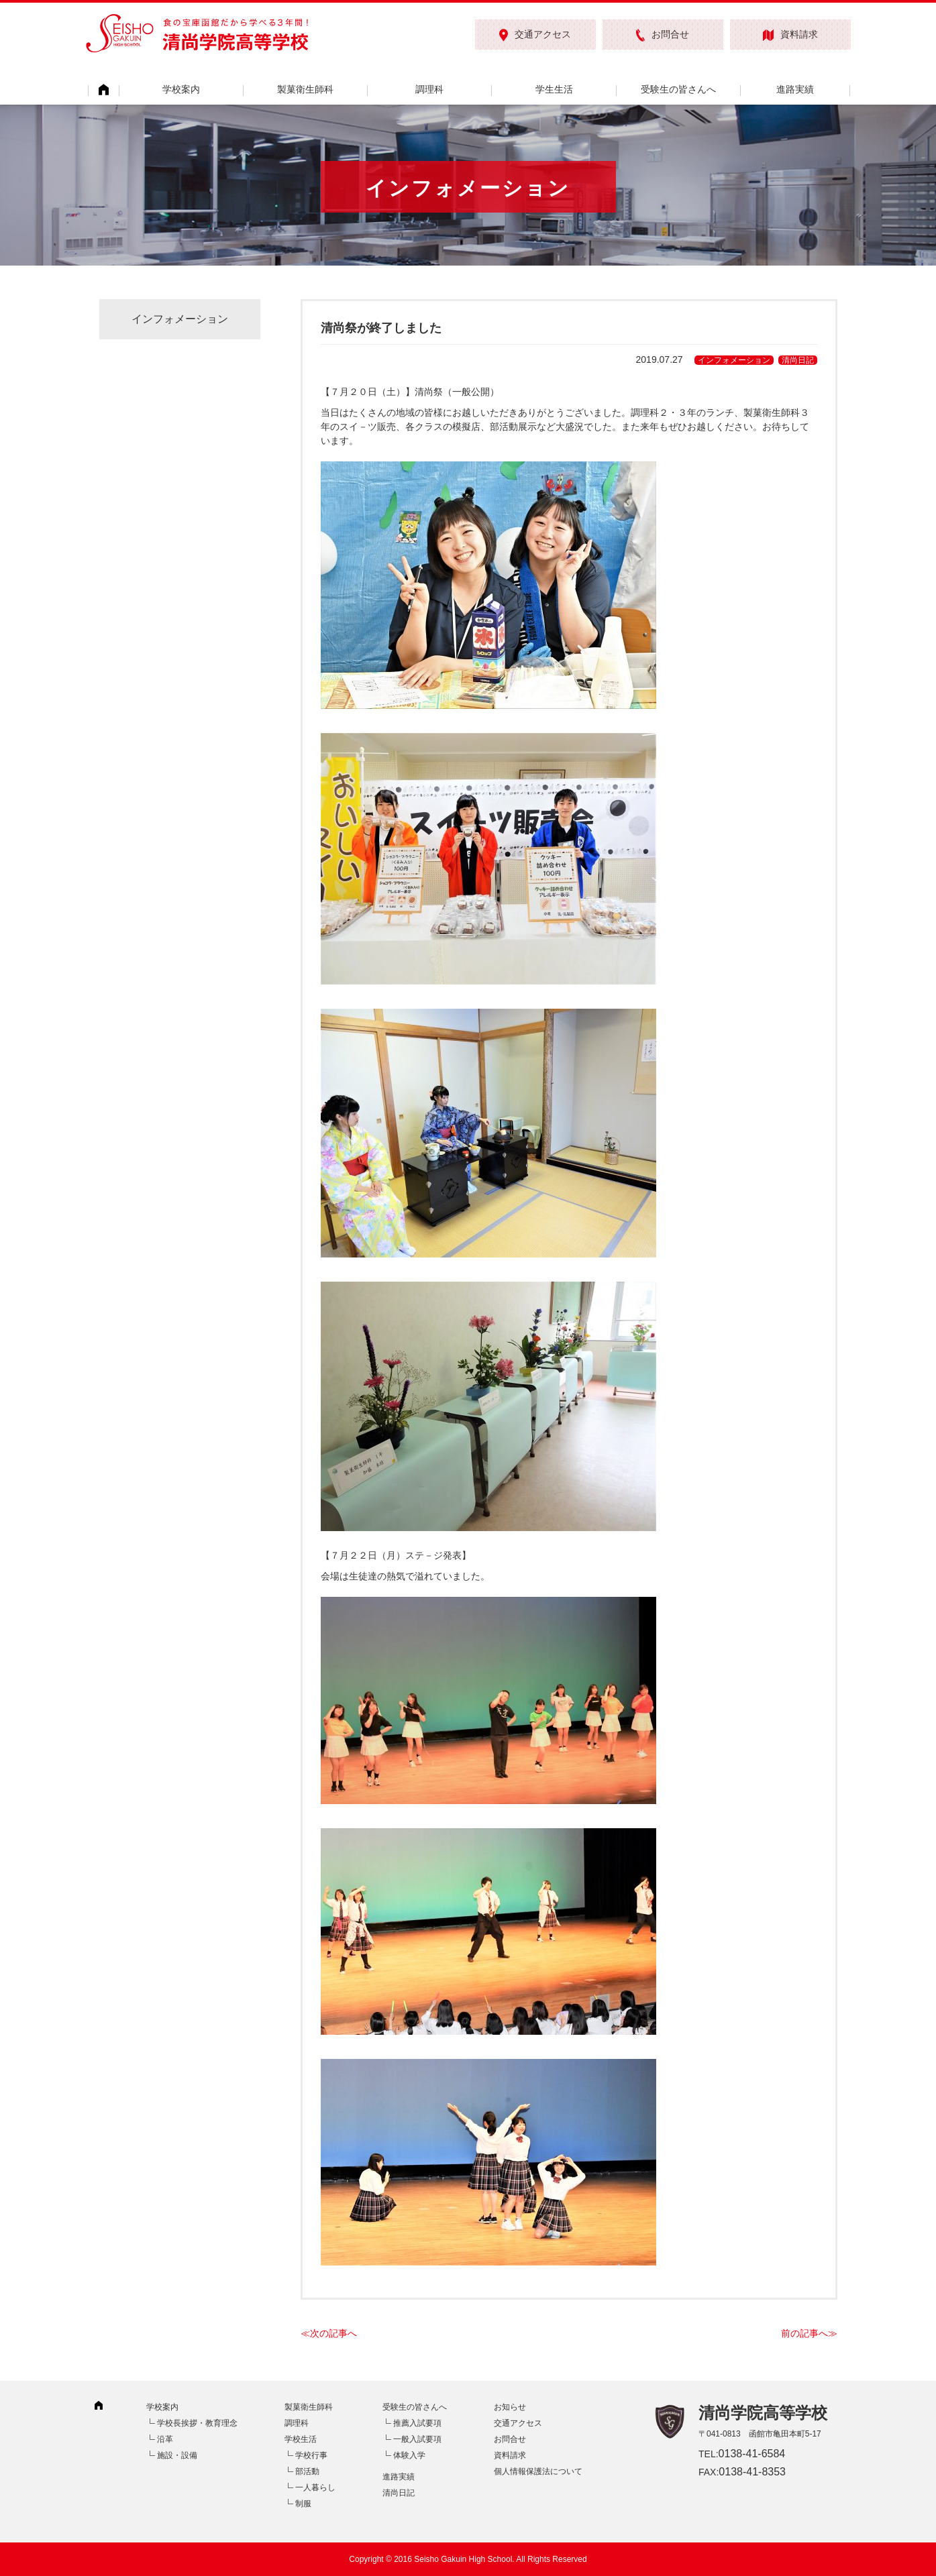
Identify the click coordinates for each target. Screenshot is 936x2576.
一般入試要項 (417, 2439)
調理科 (429, 89)
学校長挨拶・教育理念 (197, 2423)
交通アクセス (535, 35)
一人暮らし (315, 2487)
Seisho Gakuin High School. (464, 2559)
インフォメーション (734, 360)
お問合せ (662, 35)
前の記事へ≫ (809, 2333)
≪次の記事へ (329, 2333)
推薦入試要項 (417, 2423)
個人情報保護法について (538, 2471)
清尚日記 (798, 360)
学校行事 (311, 2455)
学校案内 (181, 89)
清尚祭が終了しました (381, 328)
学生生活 (554, 89)
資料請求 (790, 35)
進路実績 (795, 89)
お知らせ (510, 2407)
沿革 (165, 2439)
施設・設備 (177, 2455)
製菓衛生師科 (305, 89)
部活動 (307, 2471)
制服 (303, 2503)
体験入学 (409, 2455)
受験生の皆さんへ (678, 89)
